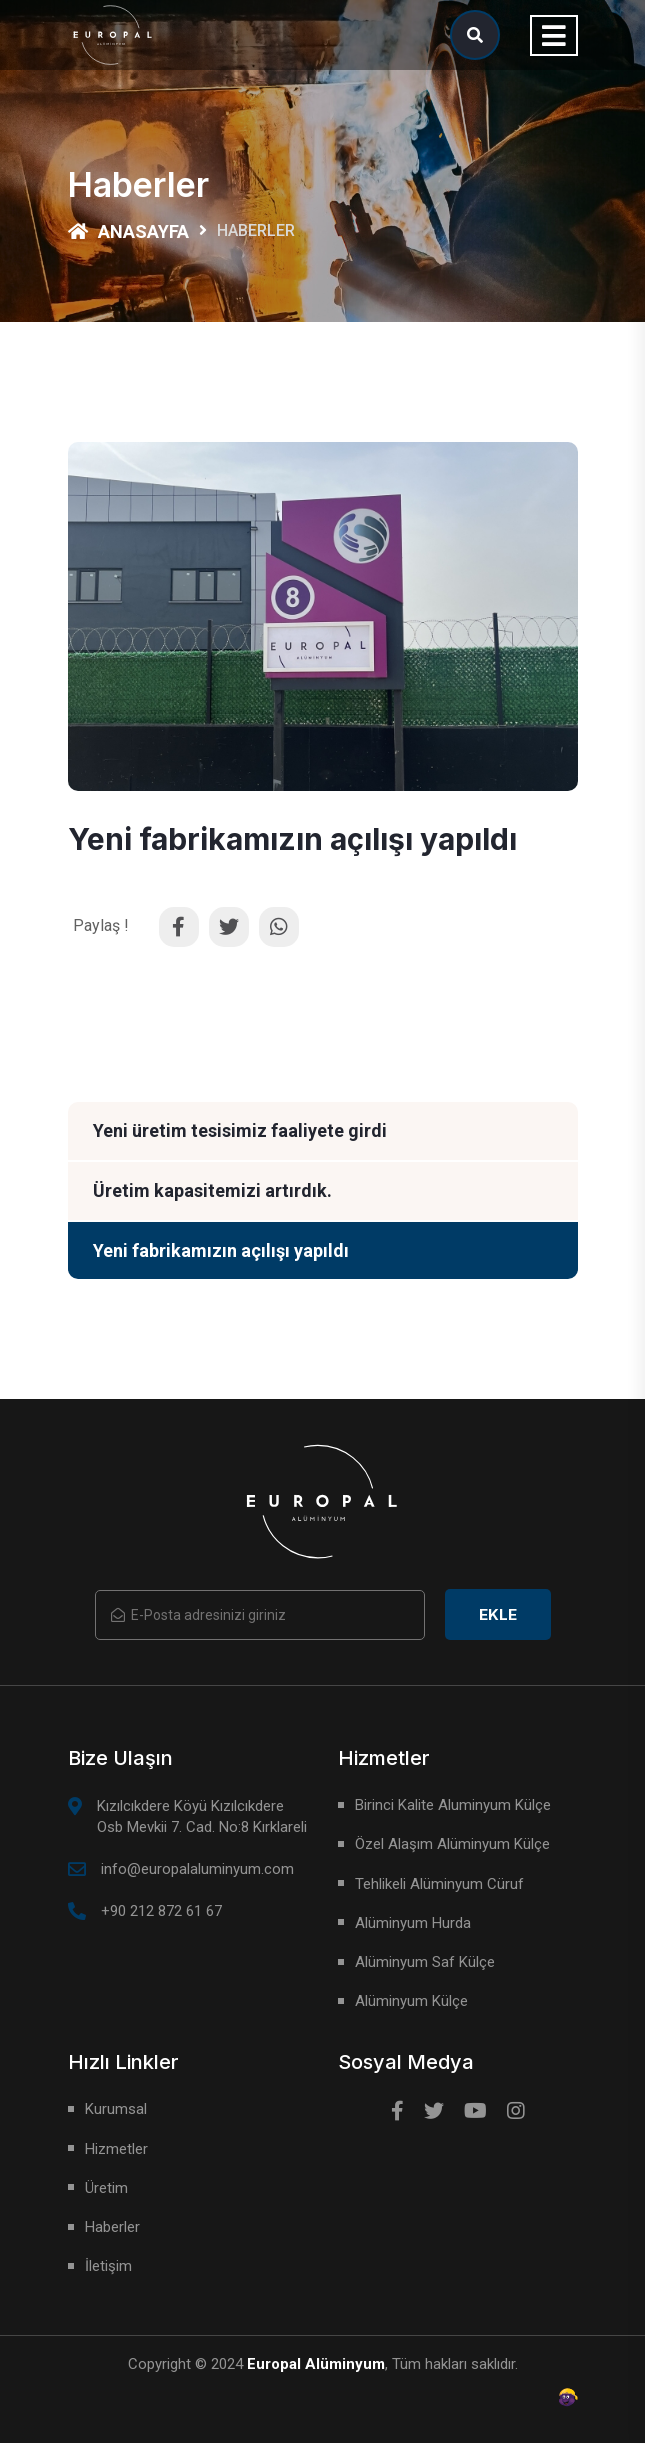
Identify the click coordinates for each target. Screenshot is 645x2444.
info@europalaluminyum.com (197, 1870)
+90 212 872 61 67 (161, 1912)
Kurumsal (116, 2110)
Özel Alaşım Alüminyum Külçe (452, 1845)
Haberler (112, 2228)
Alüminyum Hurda (413, 1924)
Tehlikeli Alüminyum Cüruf (439, 1885)
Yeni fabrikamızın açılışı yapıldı (221, 1251)
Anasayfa (128, 231)
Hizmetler (116, 2149)
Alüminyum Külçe (411, 2002)
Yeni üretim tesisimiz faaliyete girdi (240, 1131)
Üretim (106, 2189)
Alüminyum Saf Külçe (425, 1963)
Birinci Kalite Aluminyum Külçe (453, 1806)
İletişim (108, 2267)
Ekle (498, 1615)
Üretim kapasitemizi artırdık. (212, 1191)
